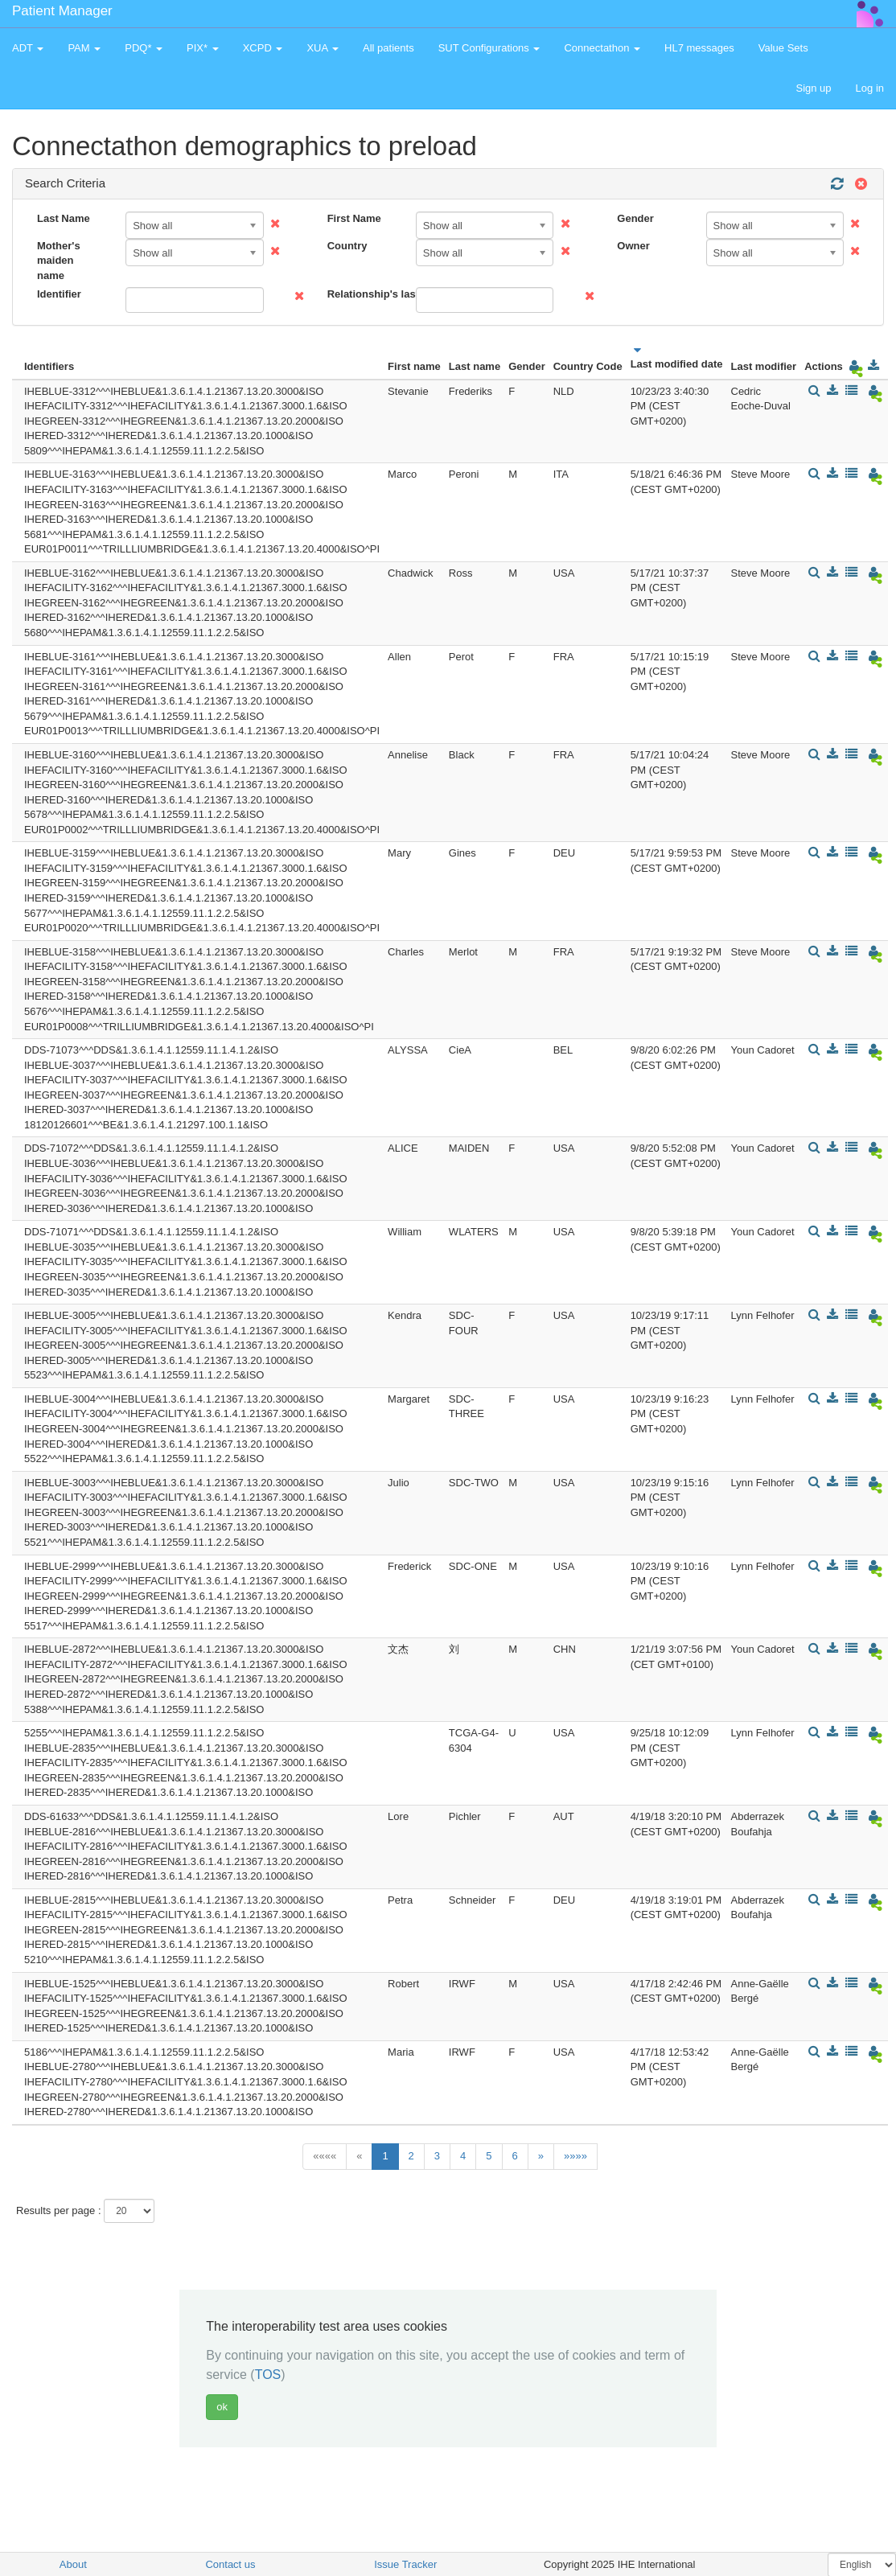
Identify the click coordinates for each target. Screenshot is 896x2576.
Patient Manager (62, 10)
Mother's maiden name (58, 260)
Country (347, 246)
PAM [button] (84, 48)
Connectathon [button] (602, 48)
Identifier (59, 294)
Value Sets (783, 48)
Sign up (813, 88)
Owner (633, 246)
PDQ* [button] (143, 48)
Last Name (63, 218)
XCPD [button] (263, 48)
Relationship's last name (365, 294)
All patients (388, 48)
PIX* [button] (203, 48)
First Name (354, 218)
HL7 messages (699, 48)
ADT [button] (27, 48)
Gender (635, 218)
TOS (268, 2374)
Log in (870, 88)
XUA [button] (322, 48)
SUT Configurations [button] (489, 48)
